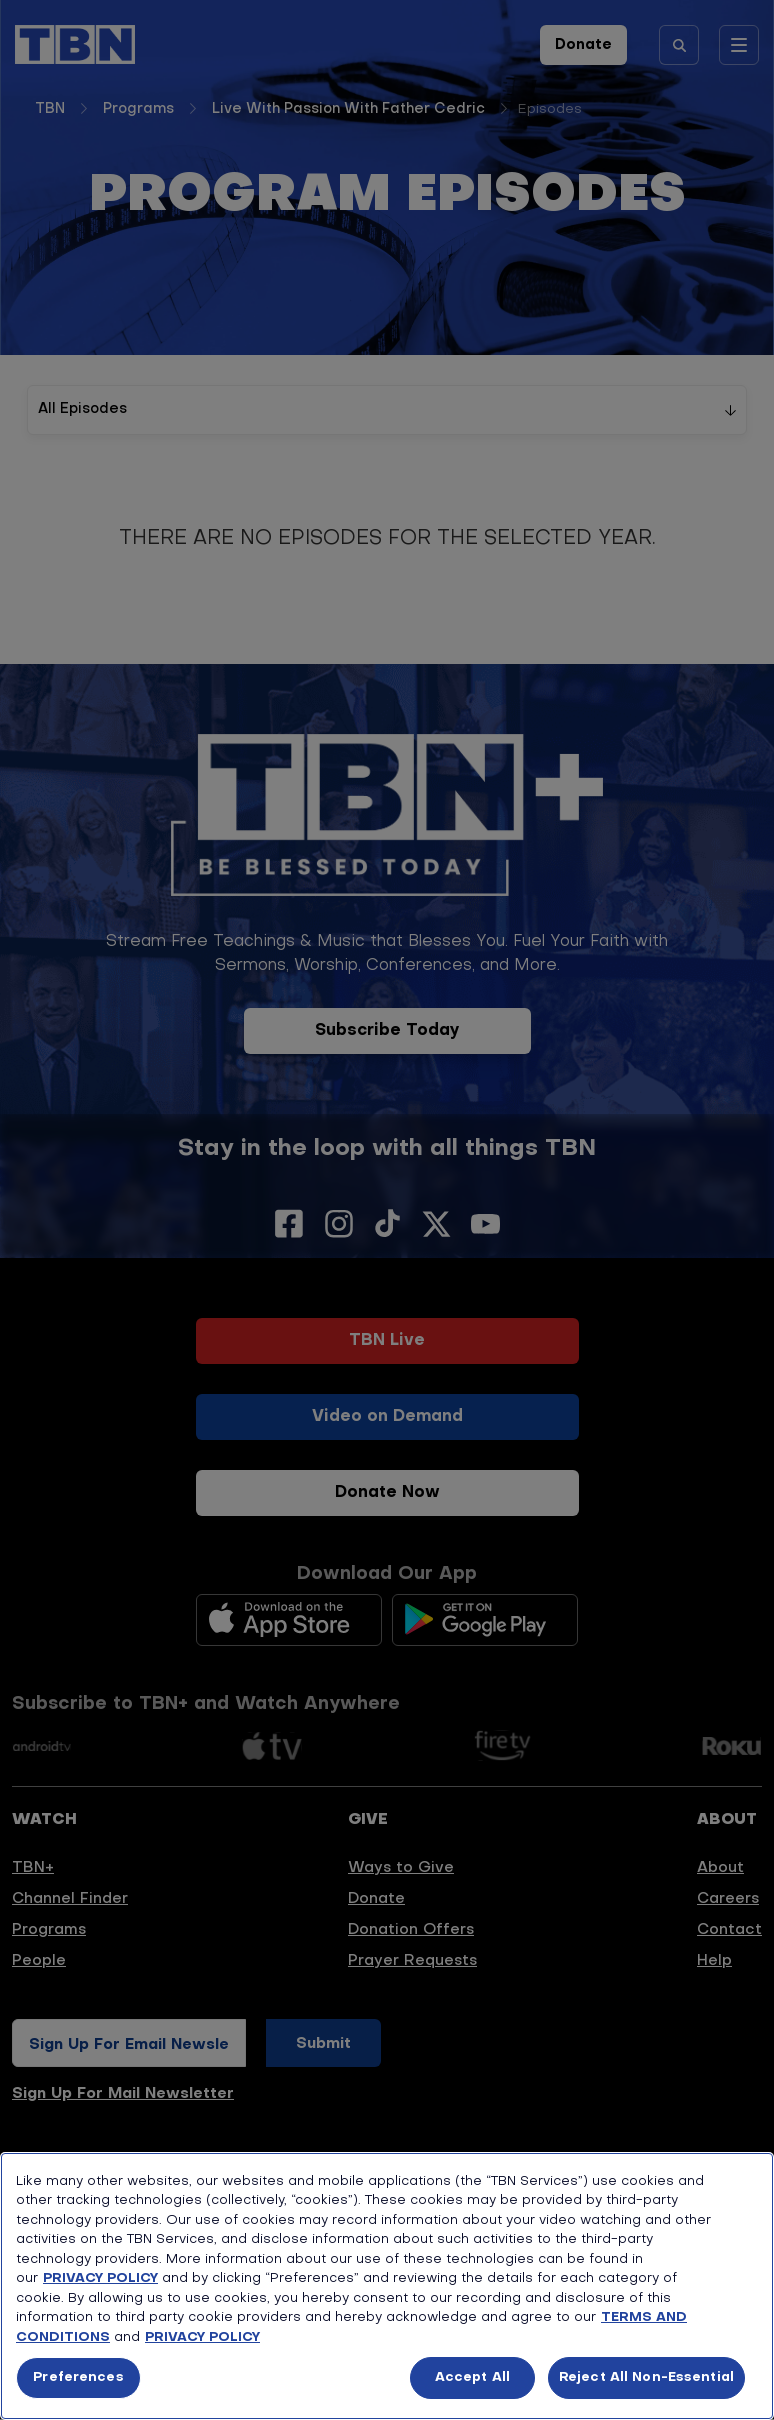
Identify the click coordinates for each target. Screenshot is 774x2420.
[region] (387, 2286)
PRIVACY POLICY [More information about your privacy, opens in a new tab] (202, 2337)
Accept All (472, 2377)
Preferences (78, 2377)
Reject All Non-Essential (646, 2377)
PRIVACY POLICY (100, 2278)
